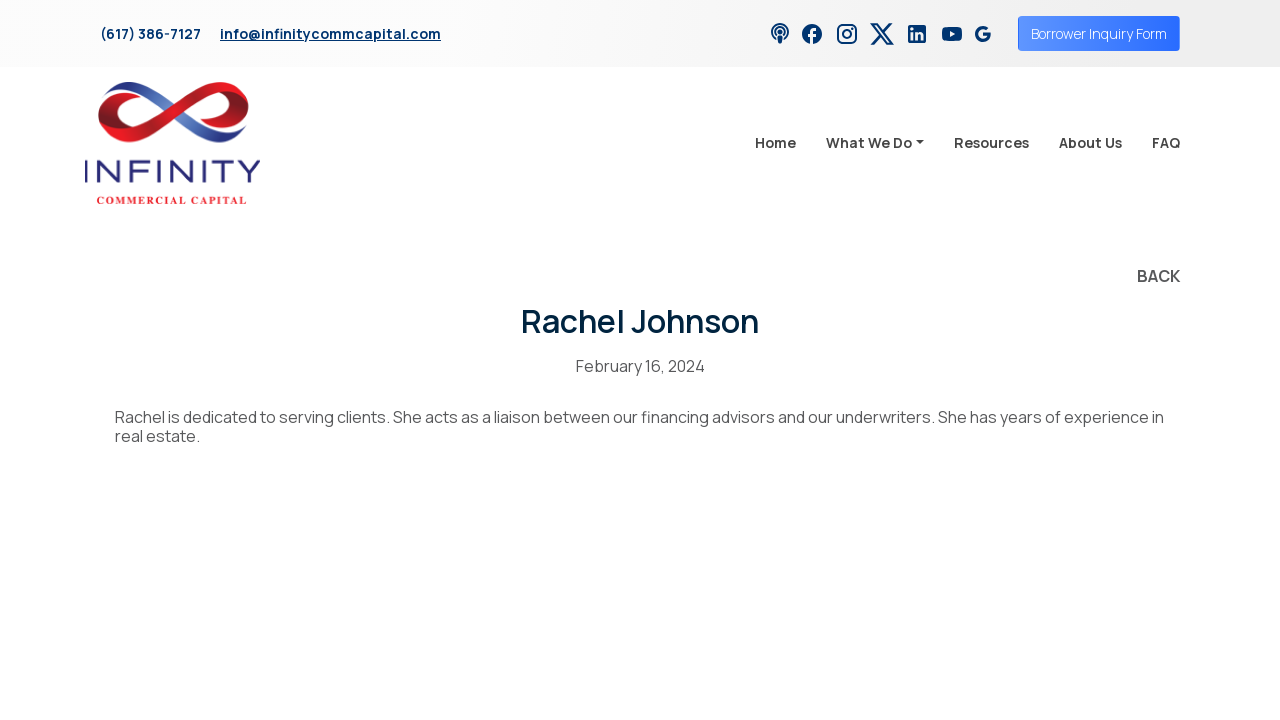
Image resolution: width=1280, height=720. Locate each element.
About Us (1090, 142)
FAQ (1166, 142)
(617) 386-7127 (150, 33)
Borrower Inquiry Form (1099, 33)
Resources (991, 142)
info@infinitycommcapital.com (330, 33)
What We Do (869, 142)
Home (775, 142)
